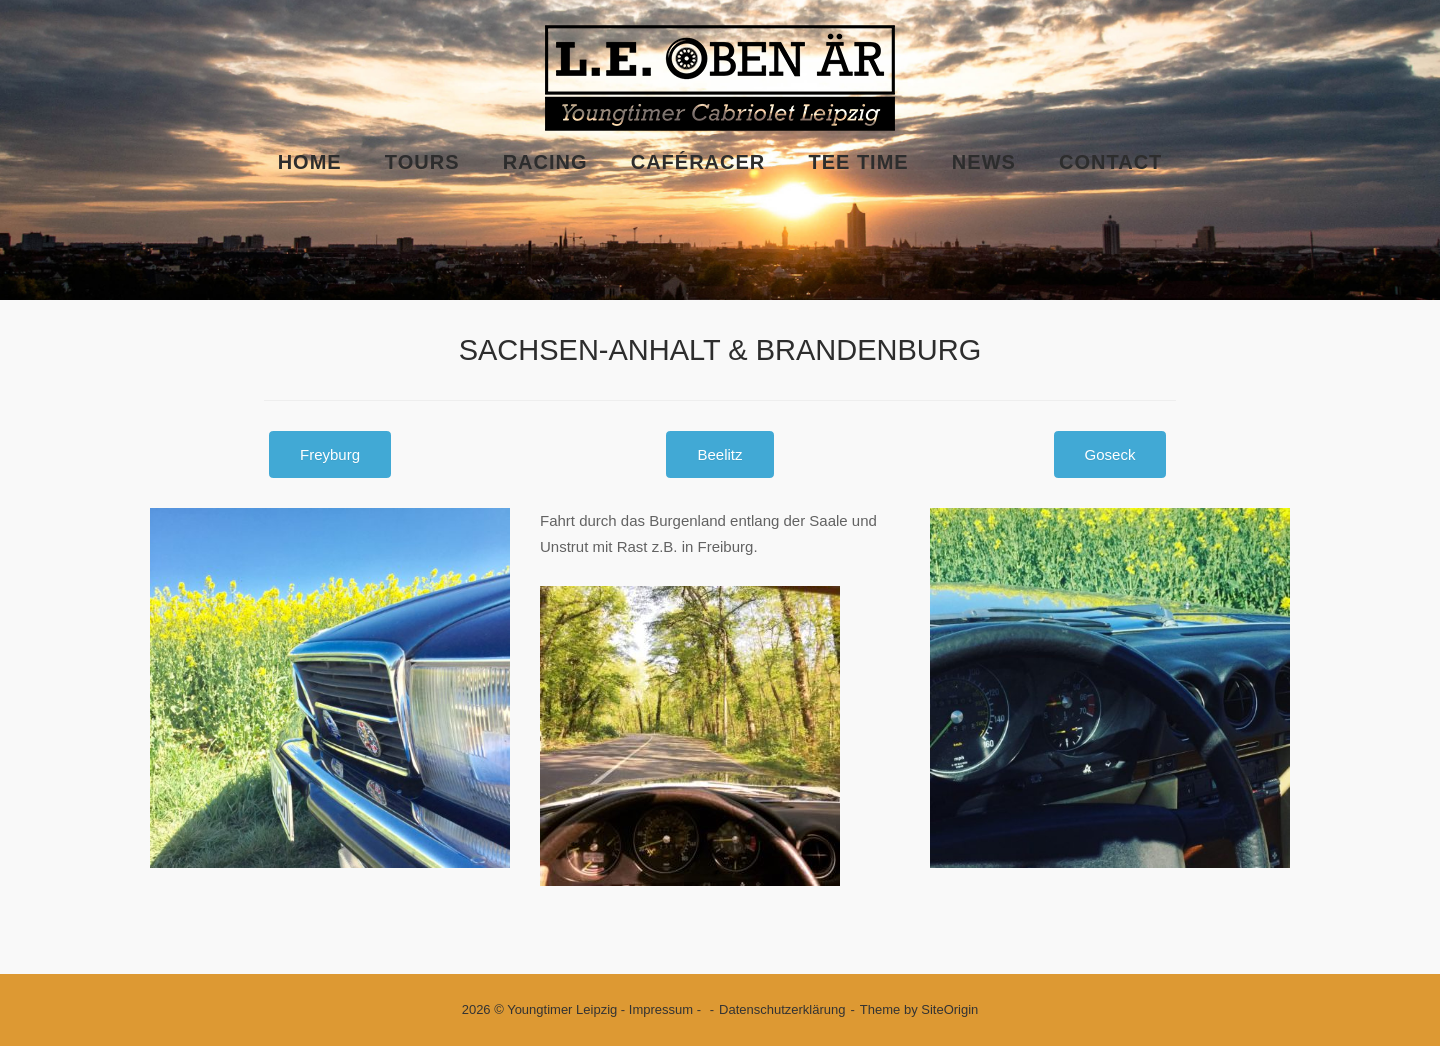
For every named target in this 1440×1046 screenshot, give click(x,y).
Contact (1110, 162)
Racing (545, 162)
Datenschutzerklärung (782, 1009)
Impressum (661, 1009)
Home (310, 162)
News (984, 162)
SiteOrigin (949, 1009)
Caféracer (698, 162)
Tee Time (858, 162)
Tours (422, 162)
